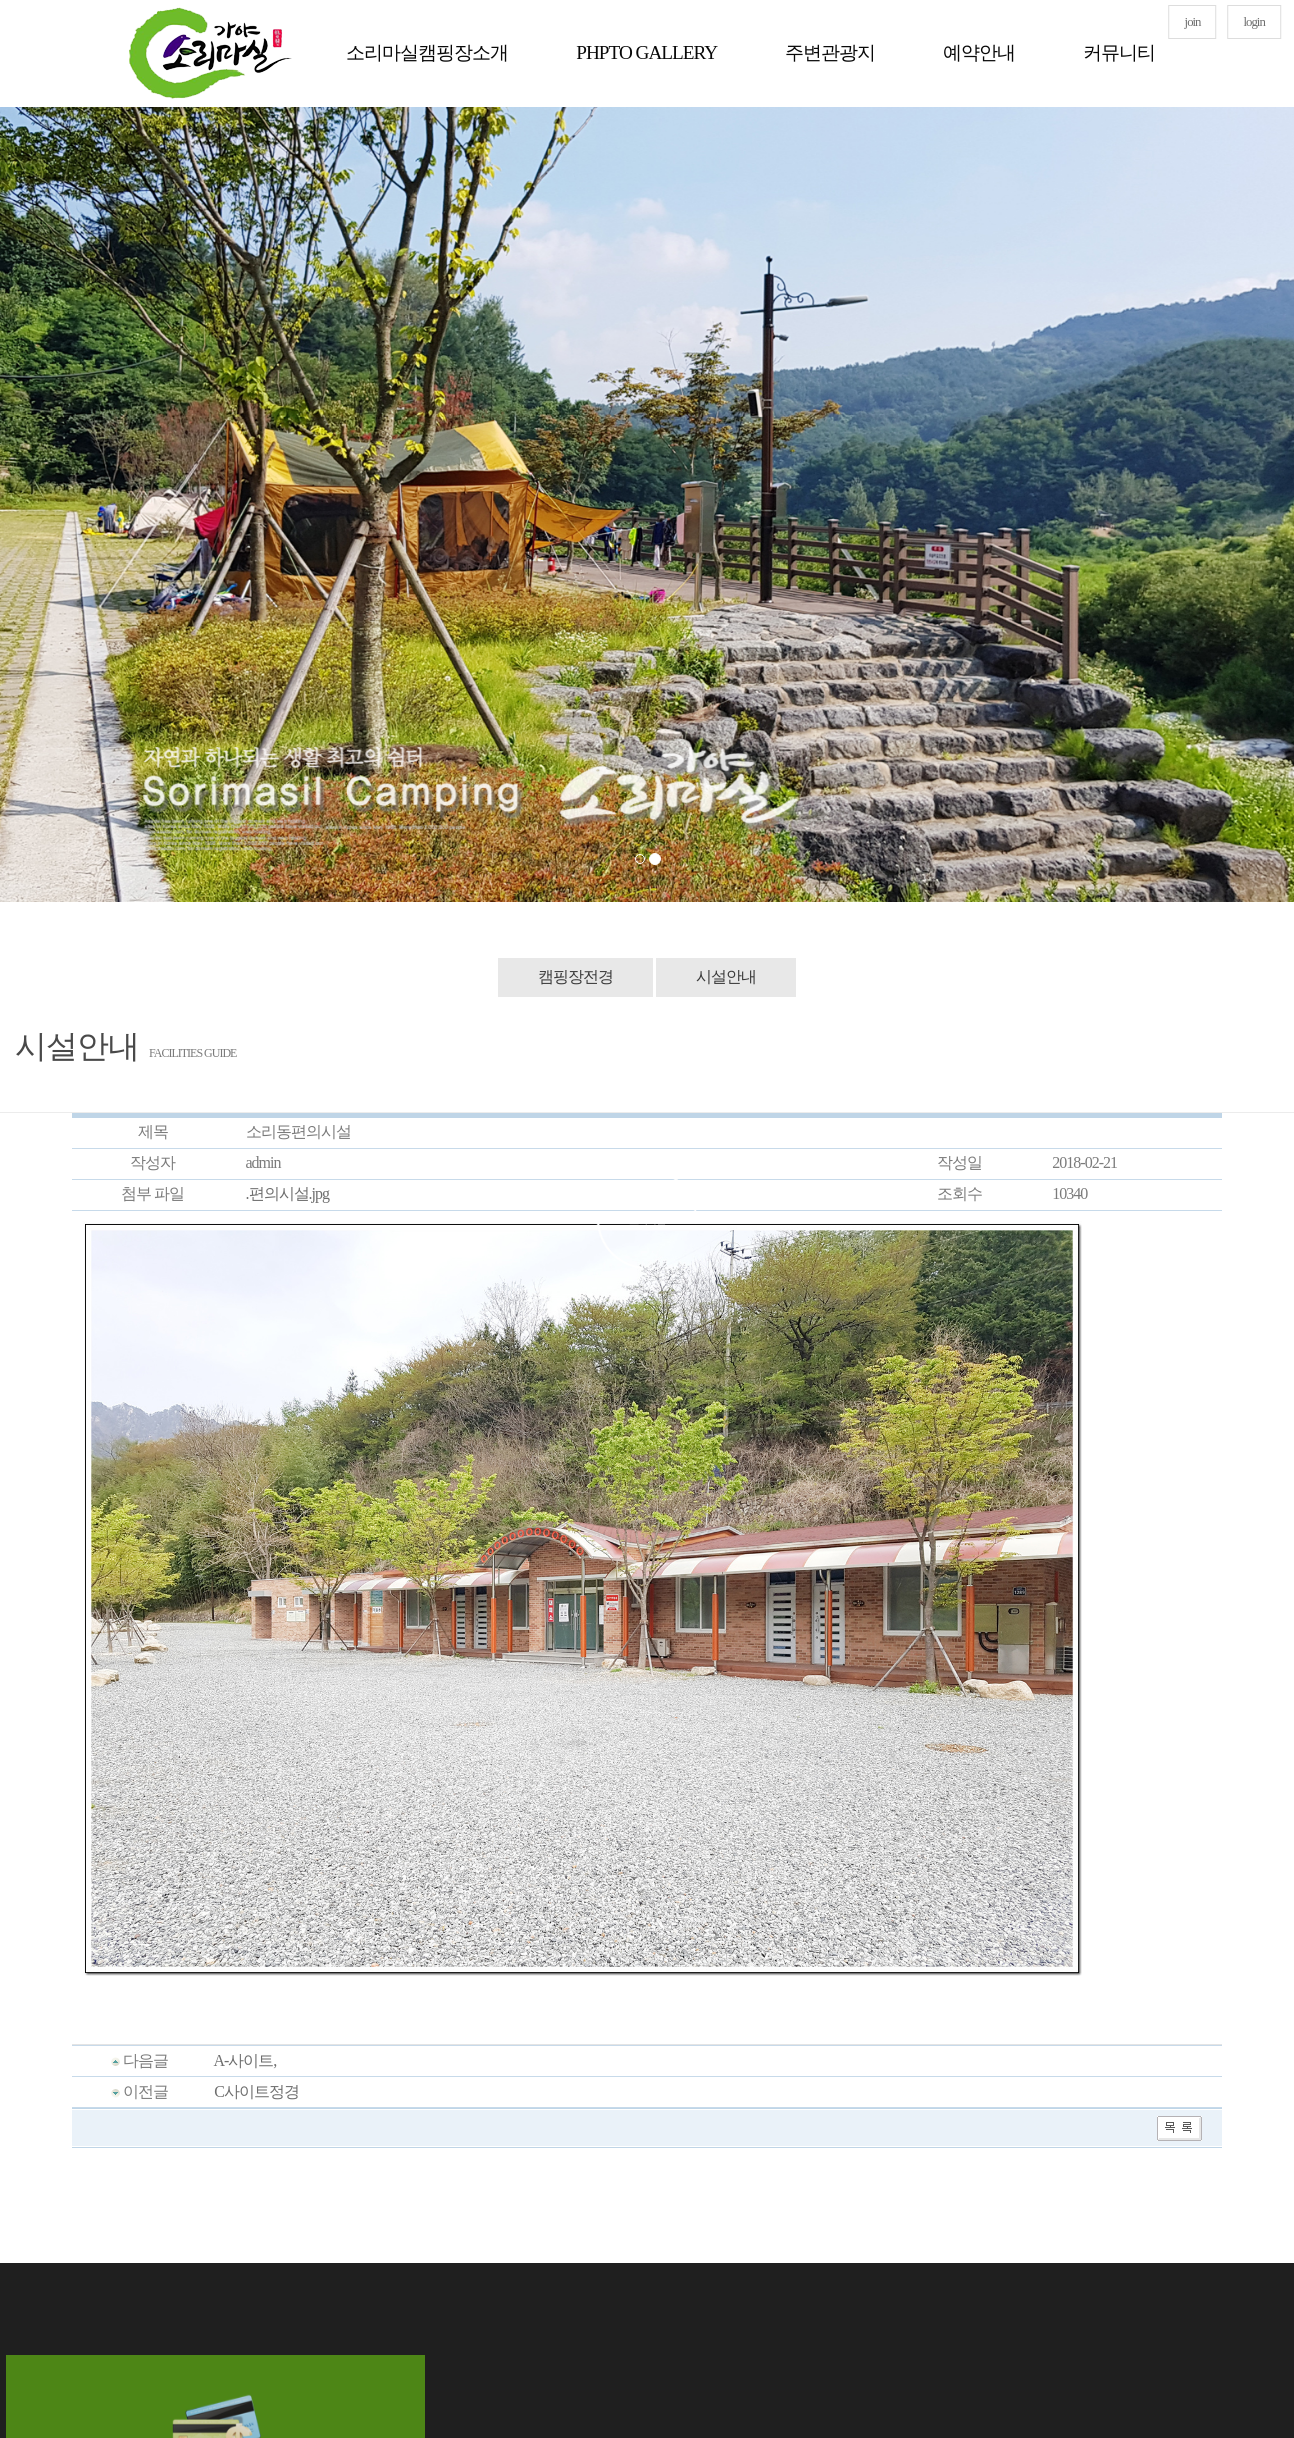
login (1254, 22)
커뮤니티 (1119, 52)
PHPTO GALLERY (646, 52)
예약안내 (979, 52)
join (1193, 22)
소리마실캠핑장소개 (427, 52)
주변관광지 (830, 52)
